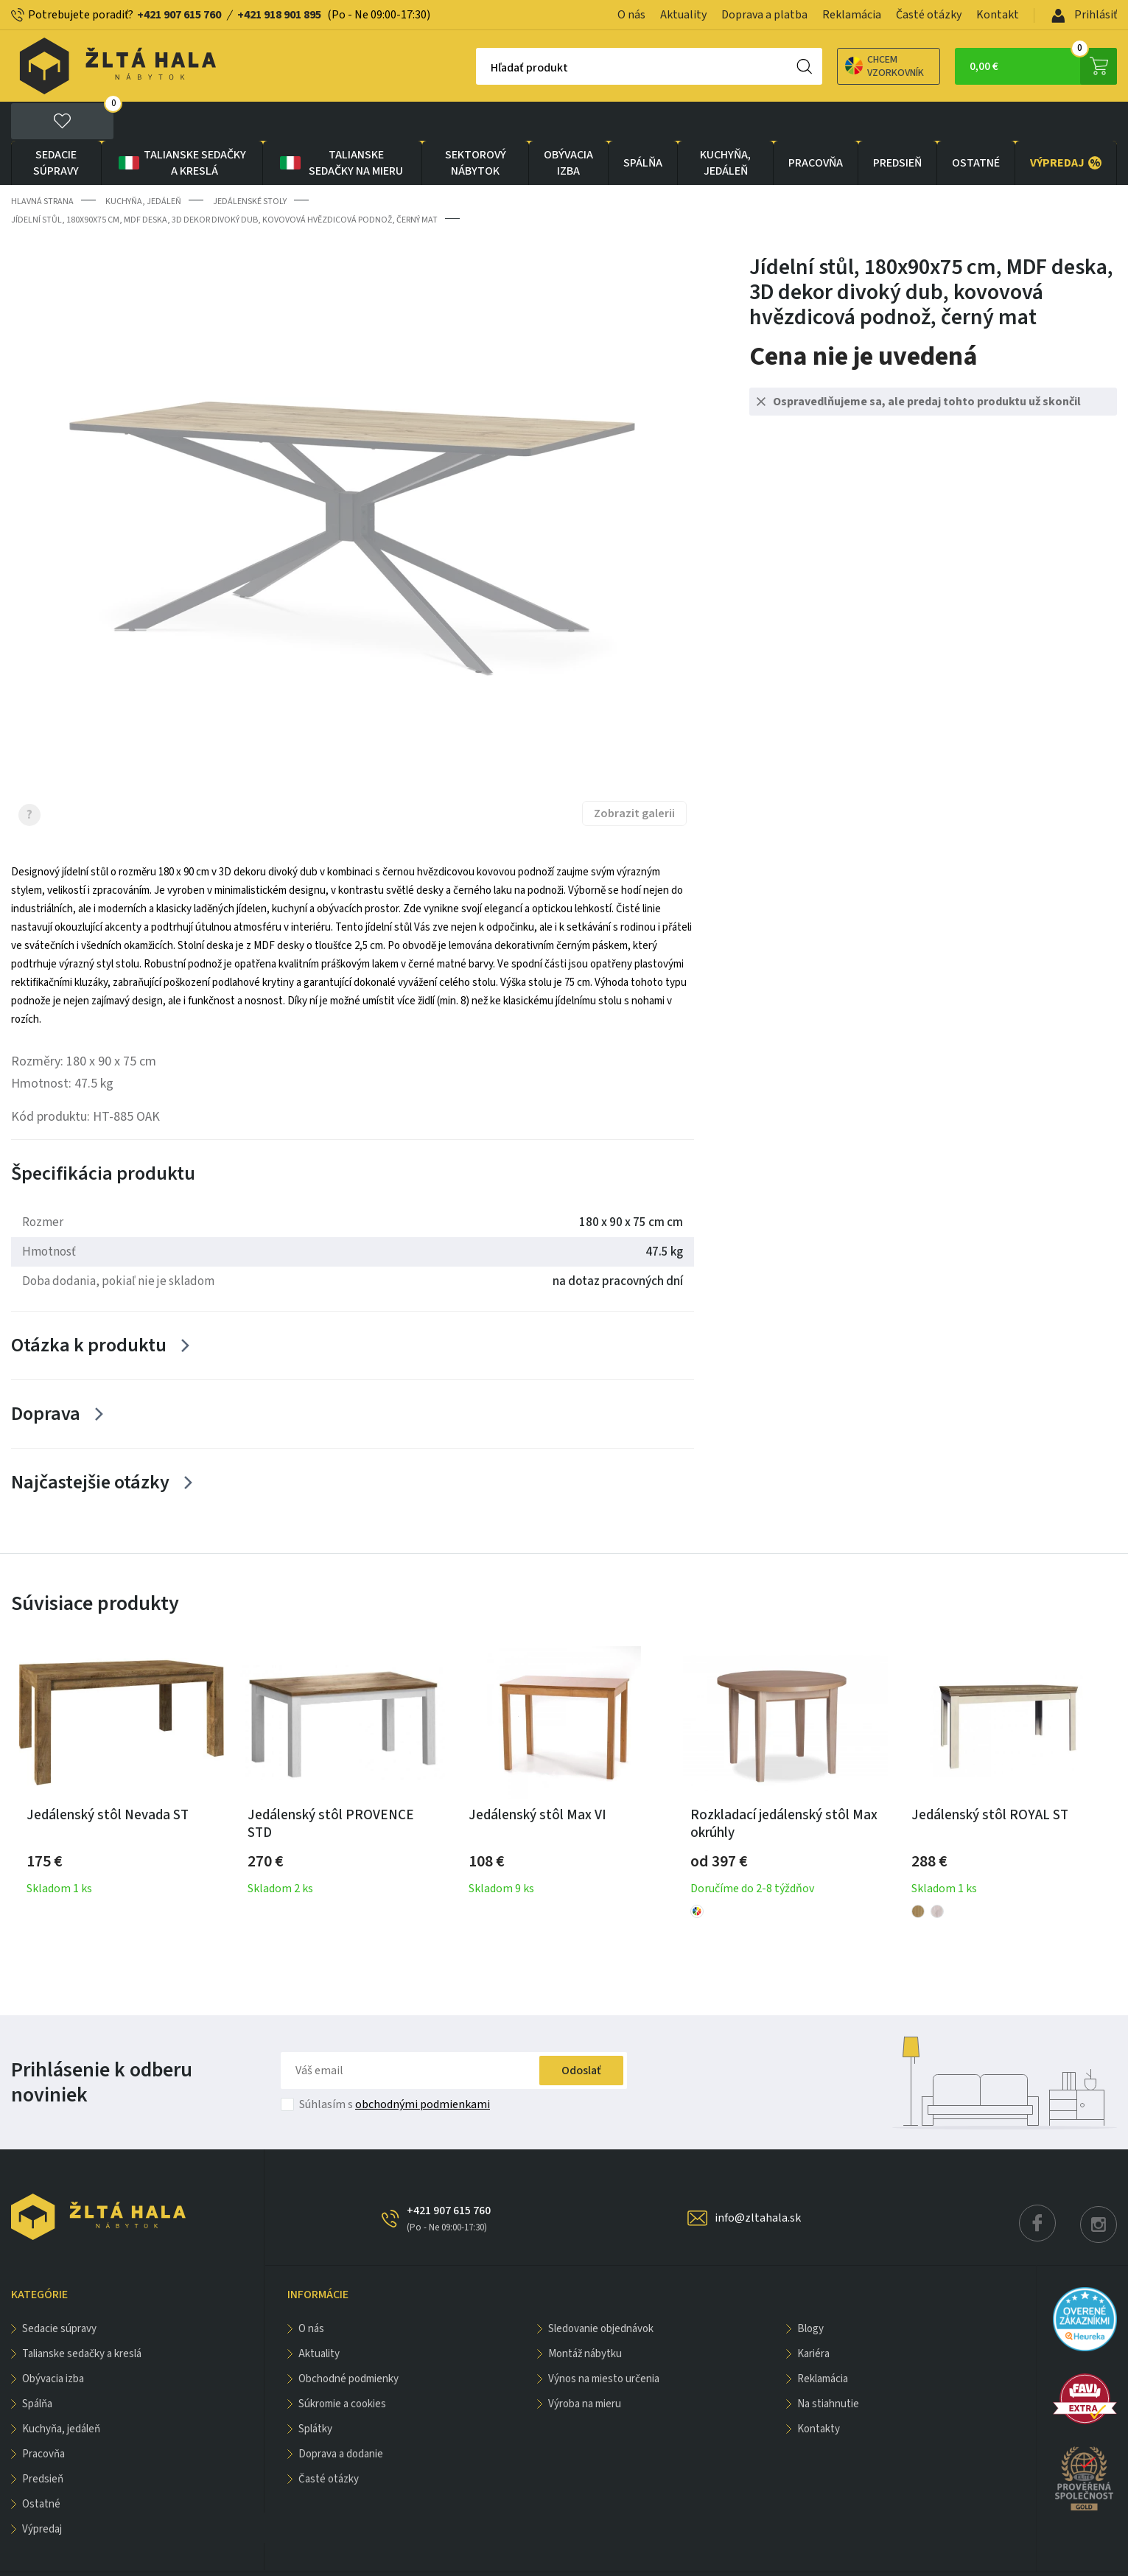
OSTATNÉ (976, 124)
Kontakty (818, 2390)
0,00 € (1043, 66)
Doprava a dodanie (340, 2415)
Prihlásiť (1084, 15)
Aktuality (683, 15)
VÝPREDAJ (1065, 124)
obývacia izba (568, 124)
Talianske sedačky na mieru (341, 124)
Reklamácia (851, 15)
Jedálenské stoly (250, 162)
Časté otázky (928, 15)
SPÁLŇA (642, 124)
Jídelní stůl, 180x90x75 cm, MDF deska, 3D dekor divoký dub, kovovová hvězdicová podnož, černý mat (224, 181)
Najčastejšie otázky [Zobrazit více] (90, 1443)
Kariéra (813, 2315)
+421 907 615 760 (179, 15)
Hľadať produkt (477, 68)
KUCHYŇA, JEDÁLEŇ (725, 124)
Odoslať (581, 2032)
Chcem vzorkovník (833, 66)
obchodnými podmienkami (422, 2066)
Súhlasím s (394, 2066)
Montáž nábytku (585, 2315)
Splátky (315, 2390)
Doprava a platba (764, 15)
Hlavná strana (42, 162)
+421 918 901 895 (279, 15)
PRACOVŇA (815, 124)
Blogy (810, 2290)
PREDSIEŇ (897, 124)
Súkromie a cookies (342, 2365)
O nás (631, 15)
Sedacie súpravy (56, 124)
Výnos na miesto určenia (603, 2340)
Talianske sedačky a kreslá (181, 124)
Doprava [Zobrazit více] (45, 1374)
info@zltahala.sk (758, 2179)
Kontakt (997, 15)
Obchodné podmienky (348, 2340)
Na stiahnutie (828, 2365)
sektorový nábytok (475, 124)
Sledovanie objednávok (601, 2290)
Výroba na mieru (584, 2365)
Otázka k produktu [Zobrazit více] (89, 1306)
